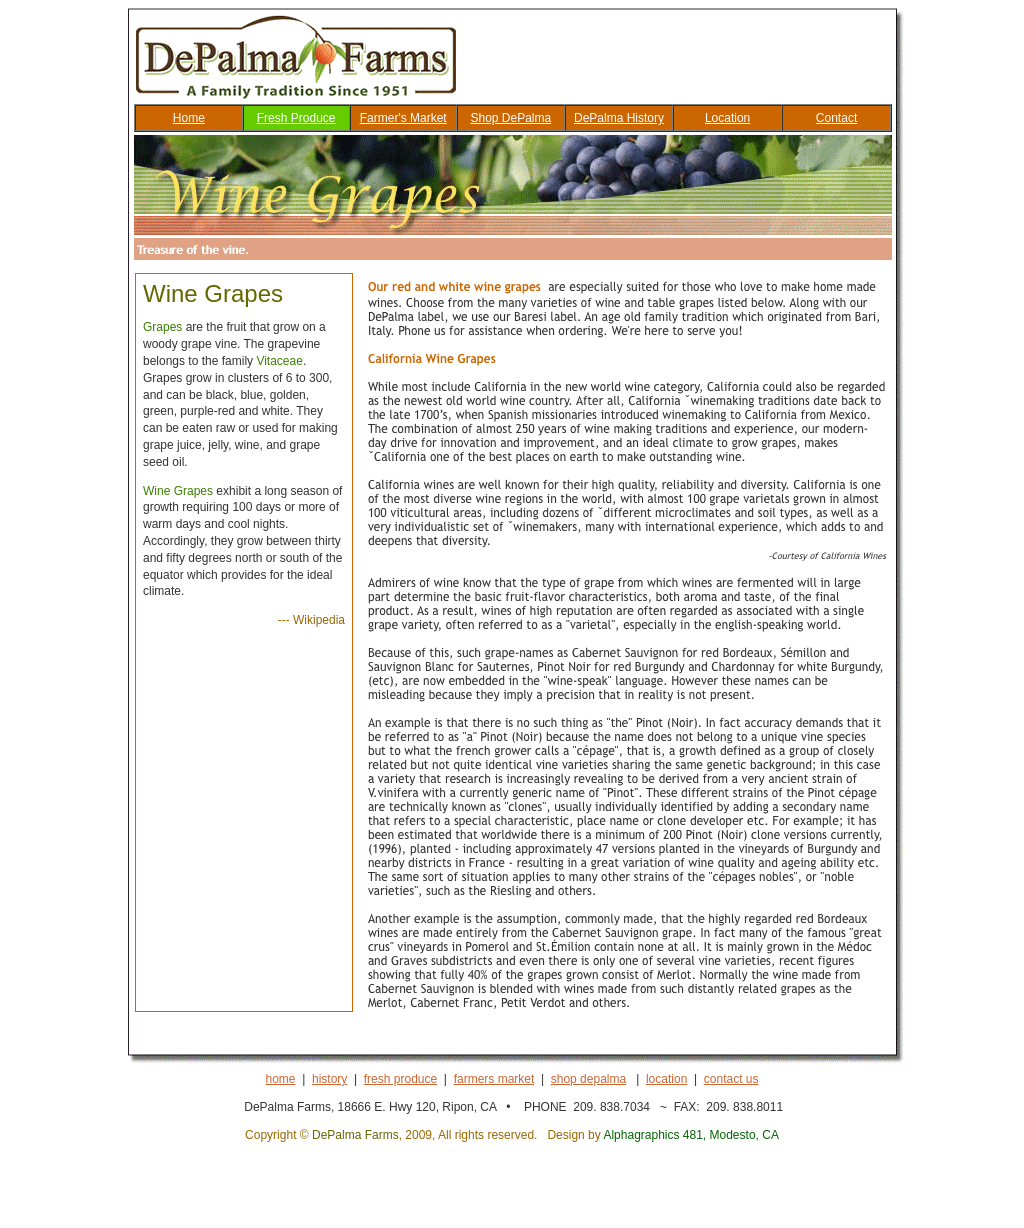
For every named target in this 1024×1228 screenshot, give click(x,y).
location (666, 1079)
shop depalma (588, 1079)
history (329, 1079)
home (281, 1079)
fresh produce (400, 1079)
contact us (731, 1079)
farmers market (494, 1079)
